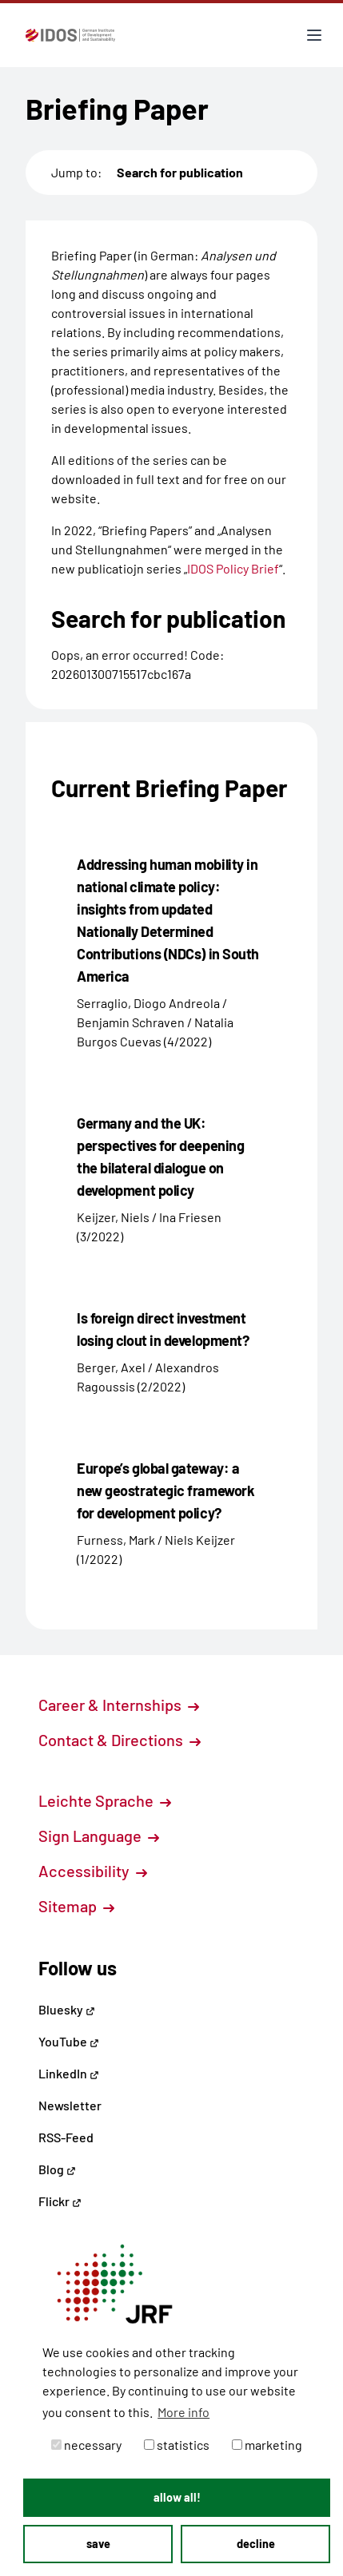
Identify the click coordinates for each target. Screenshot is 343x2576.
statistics (176, 2444)
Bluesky (66, 2009)
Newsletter (70, 2105)
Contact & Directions (119, 1739)
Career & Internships (118, 1704)
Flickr (60, 2201)
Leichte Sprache (104, 1800)
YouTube (68, 2041)
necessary (86, 2444)
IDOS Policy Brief (233, 568)
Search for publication (180, 172)
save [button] (98, 2543)
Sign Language (98, 1835)
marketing (267, 2444)
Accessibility (92, 1870)
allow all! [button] (177, 2497)
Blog (57, 2169)
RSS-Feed (66, 2137)
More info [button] (183, 2411)
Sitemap (76, 1905)
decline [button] (256, 2543)
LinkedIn (68, 2073)
